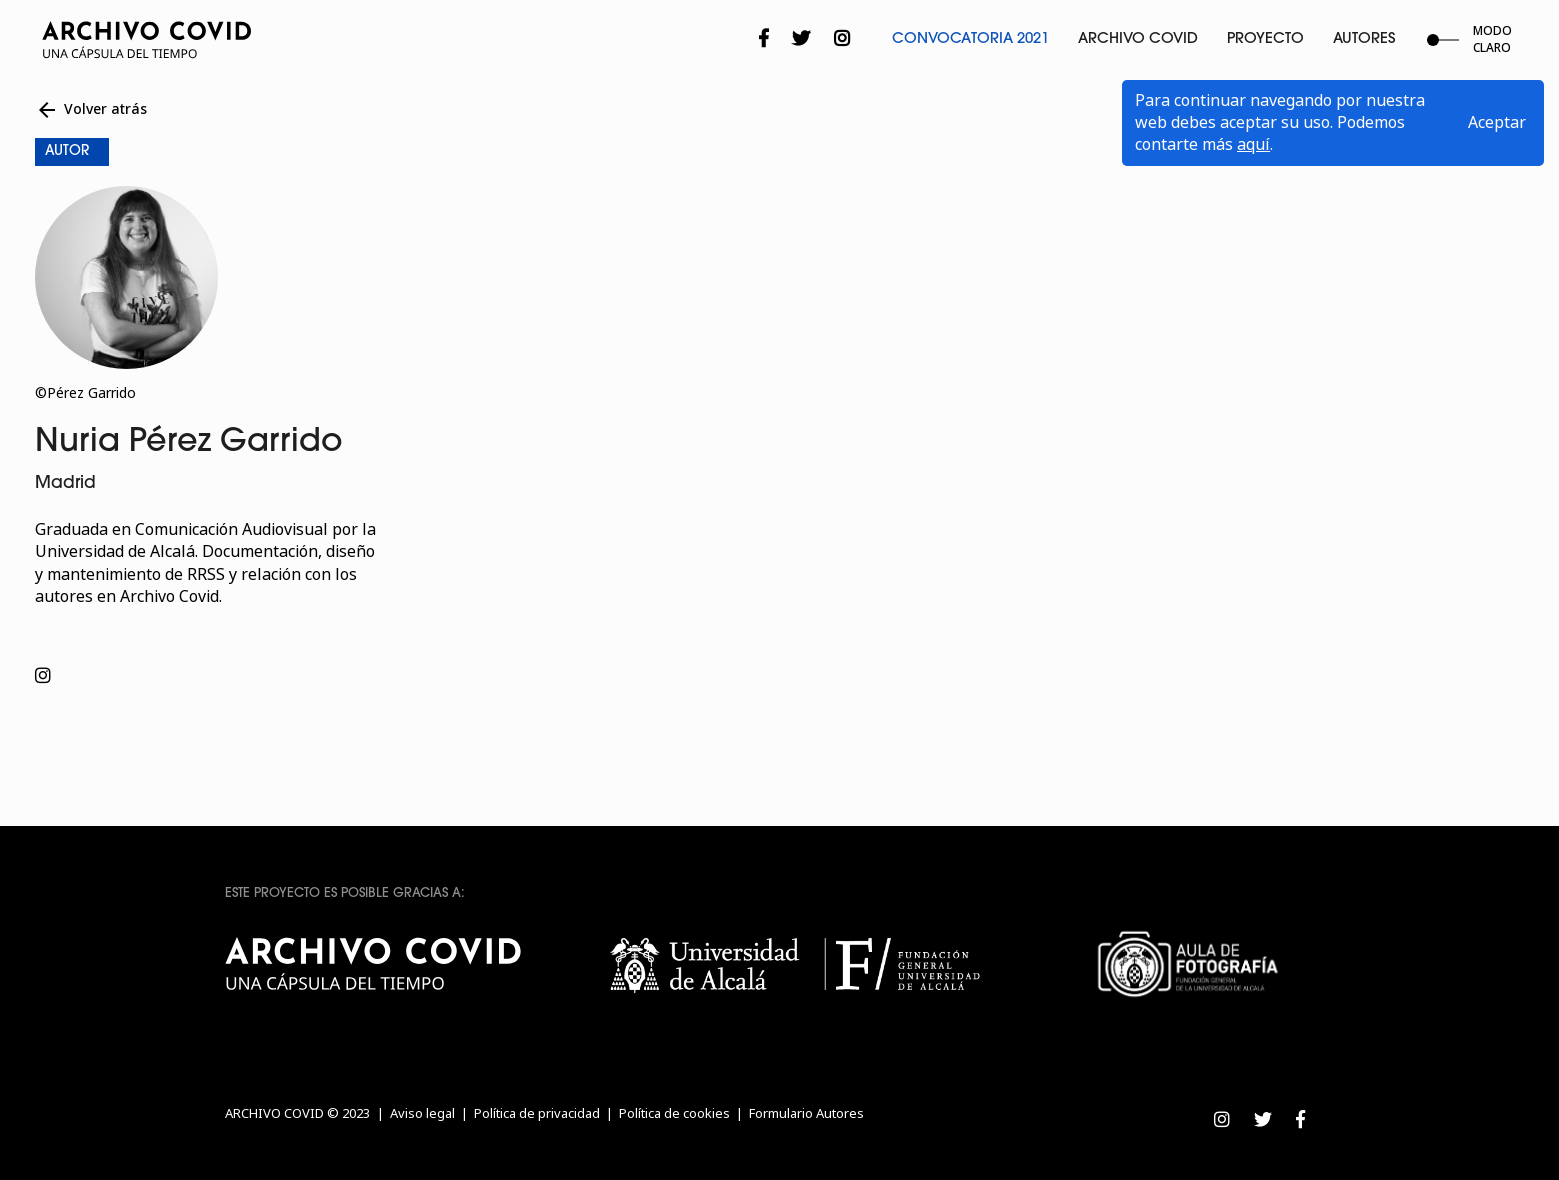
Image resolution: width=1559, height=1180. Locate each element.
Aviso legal (422, 1113)
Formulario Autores (806, 1113)
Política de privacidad (537, 1113)
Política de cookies (674, 1113)
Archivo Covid (1138, 39)
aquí (1253, 144)
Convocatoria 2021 (970, 39)
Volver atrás (91, 110)
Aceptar (1497, 122)
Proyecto (1265, 39)
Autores (1364, 39)
